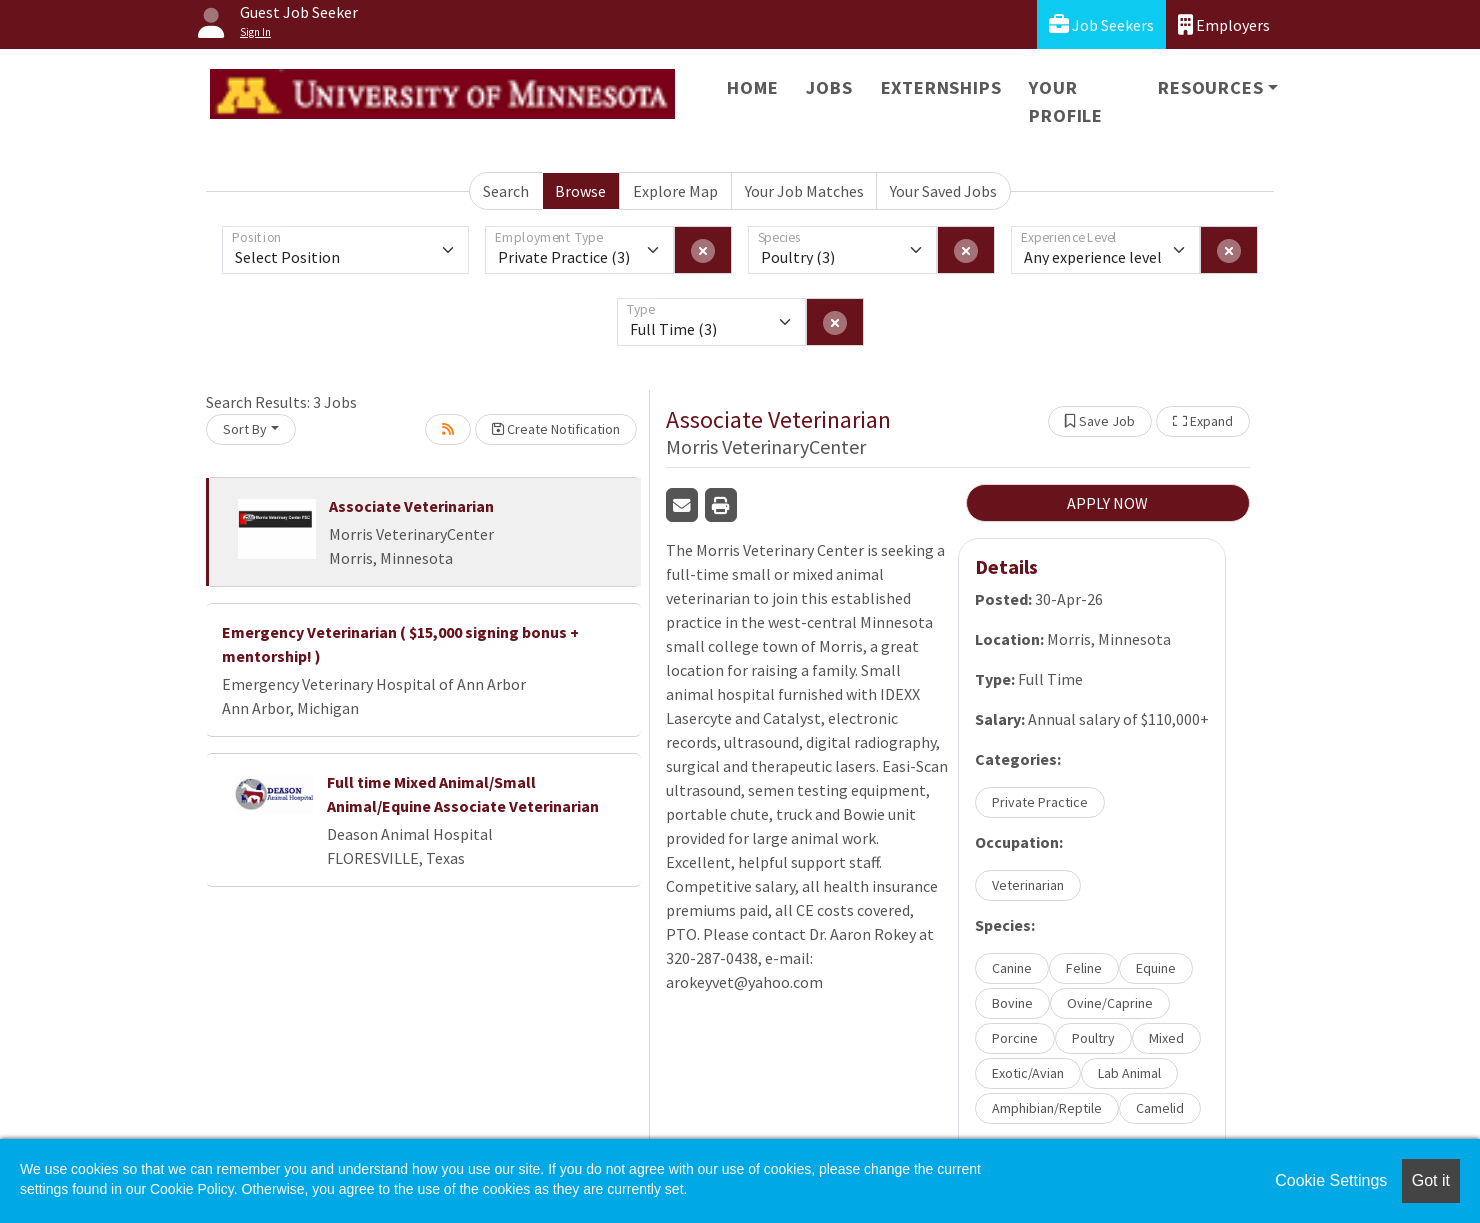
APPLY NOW (1107, 503)
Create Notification (556, 429)
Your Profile (1066, 101)
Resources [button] (1210, 87)
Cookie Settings (1331, 1180)
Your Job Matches (804, 191)
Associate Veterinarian (411, 506)
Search (506, 191)
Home (752, 87)
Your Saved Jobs (943, 191)
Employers (1224, 24)
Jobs (829, 87)
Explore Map (675, 191)
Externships (941, 87)
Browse (580, 191)
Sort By (245, 429)
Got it (1431, 1180)
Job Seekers (1101, 24)
